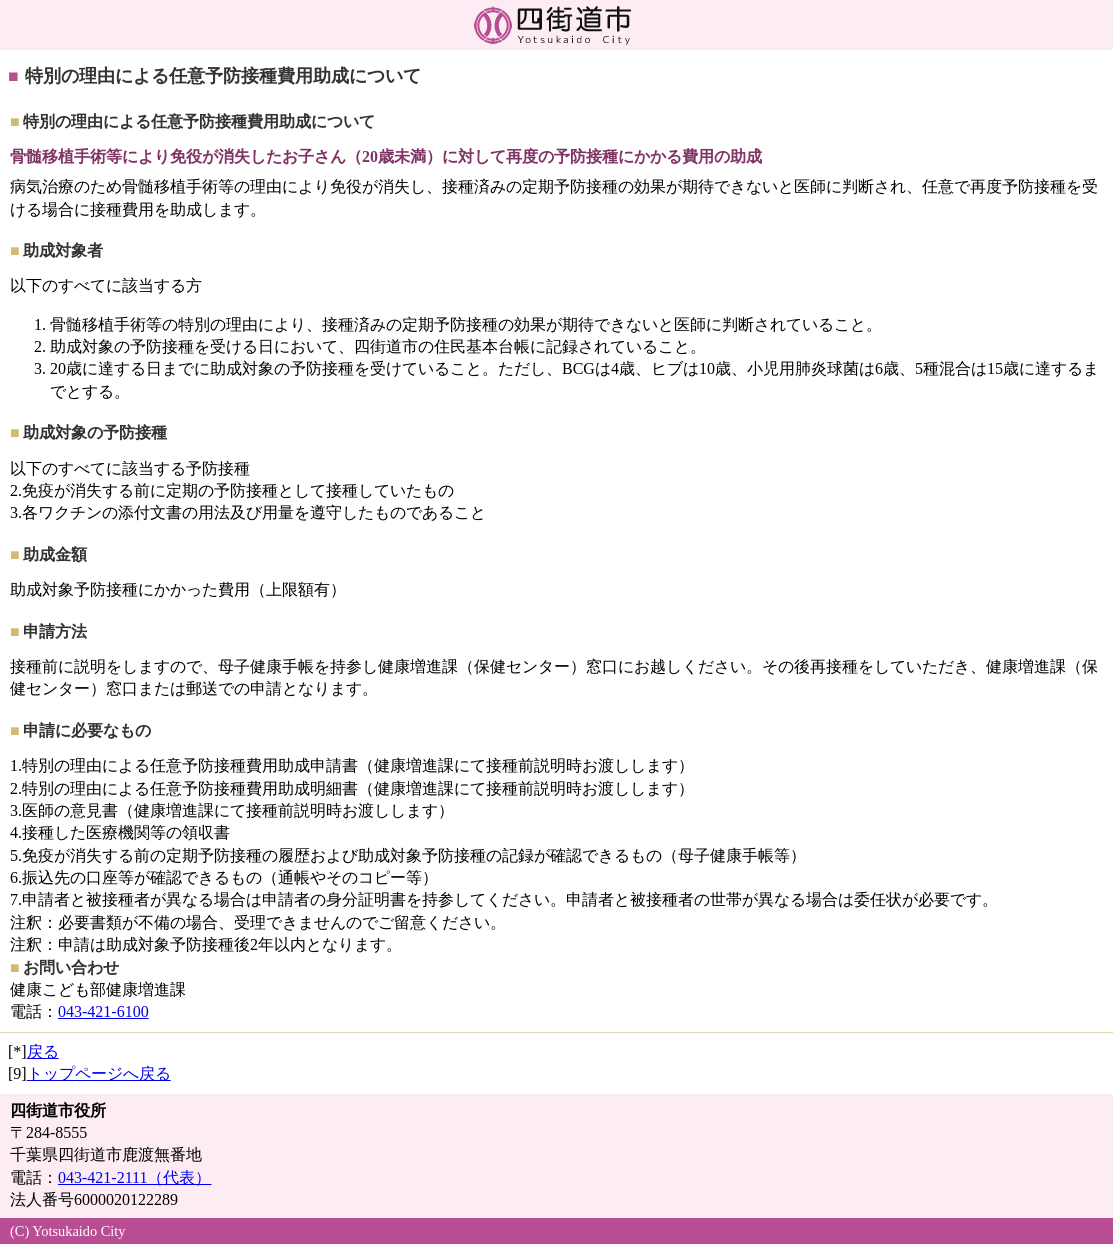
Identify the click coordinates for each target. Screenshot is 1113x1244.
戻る (43, 1051)
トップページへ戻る (99, 1073)
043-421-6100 (103, 1011)
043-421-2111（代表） (134, 1177)
